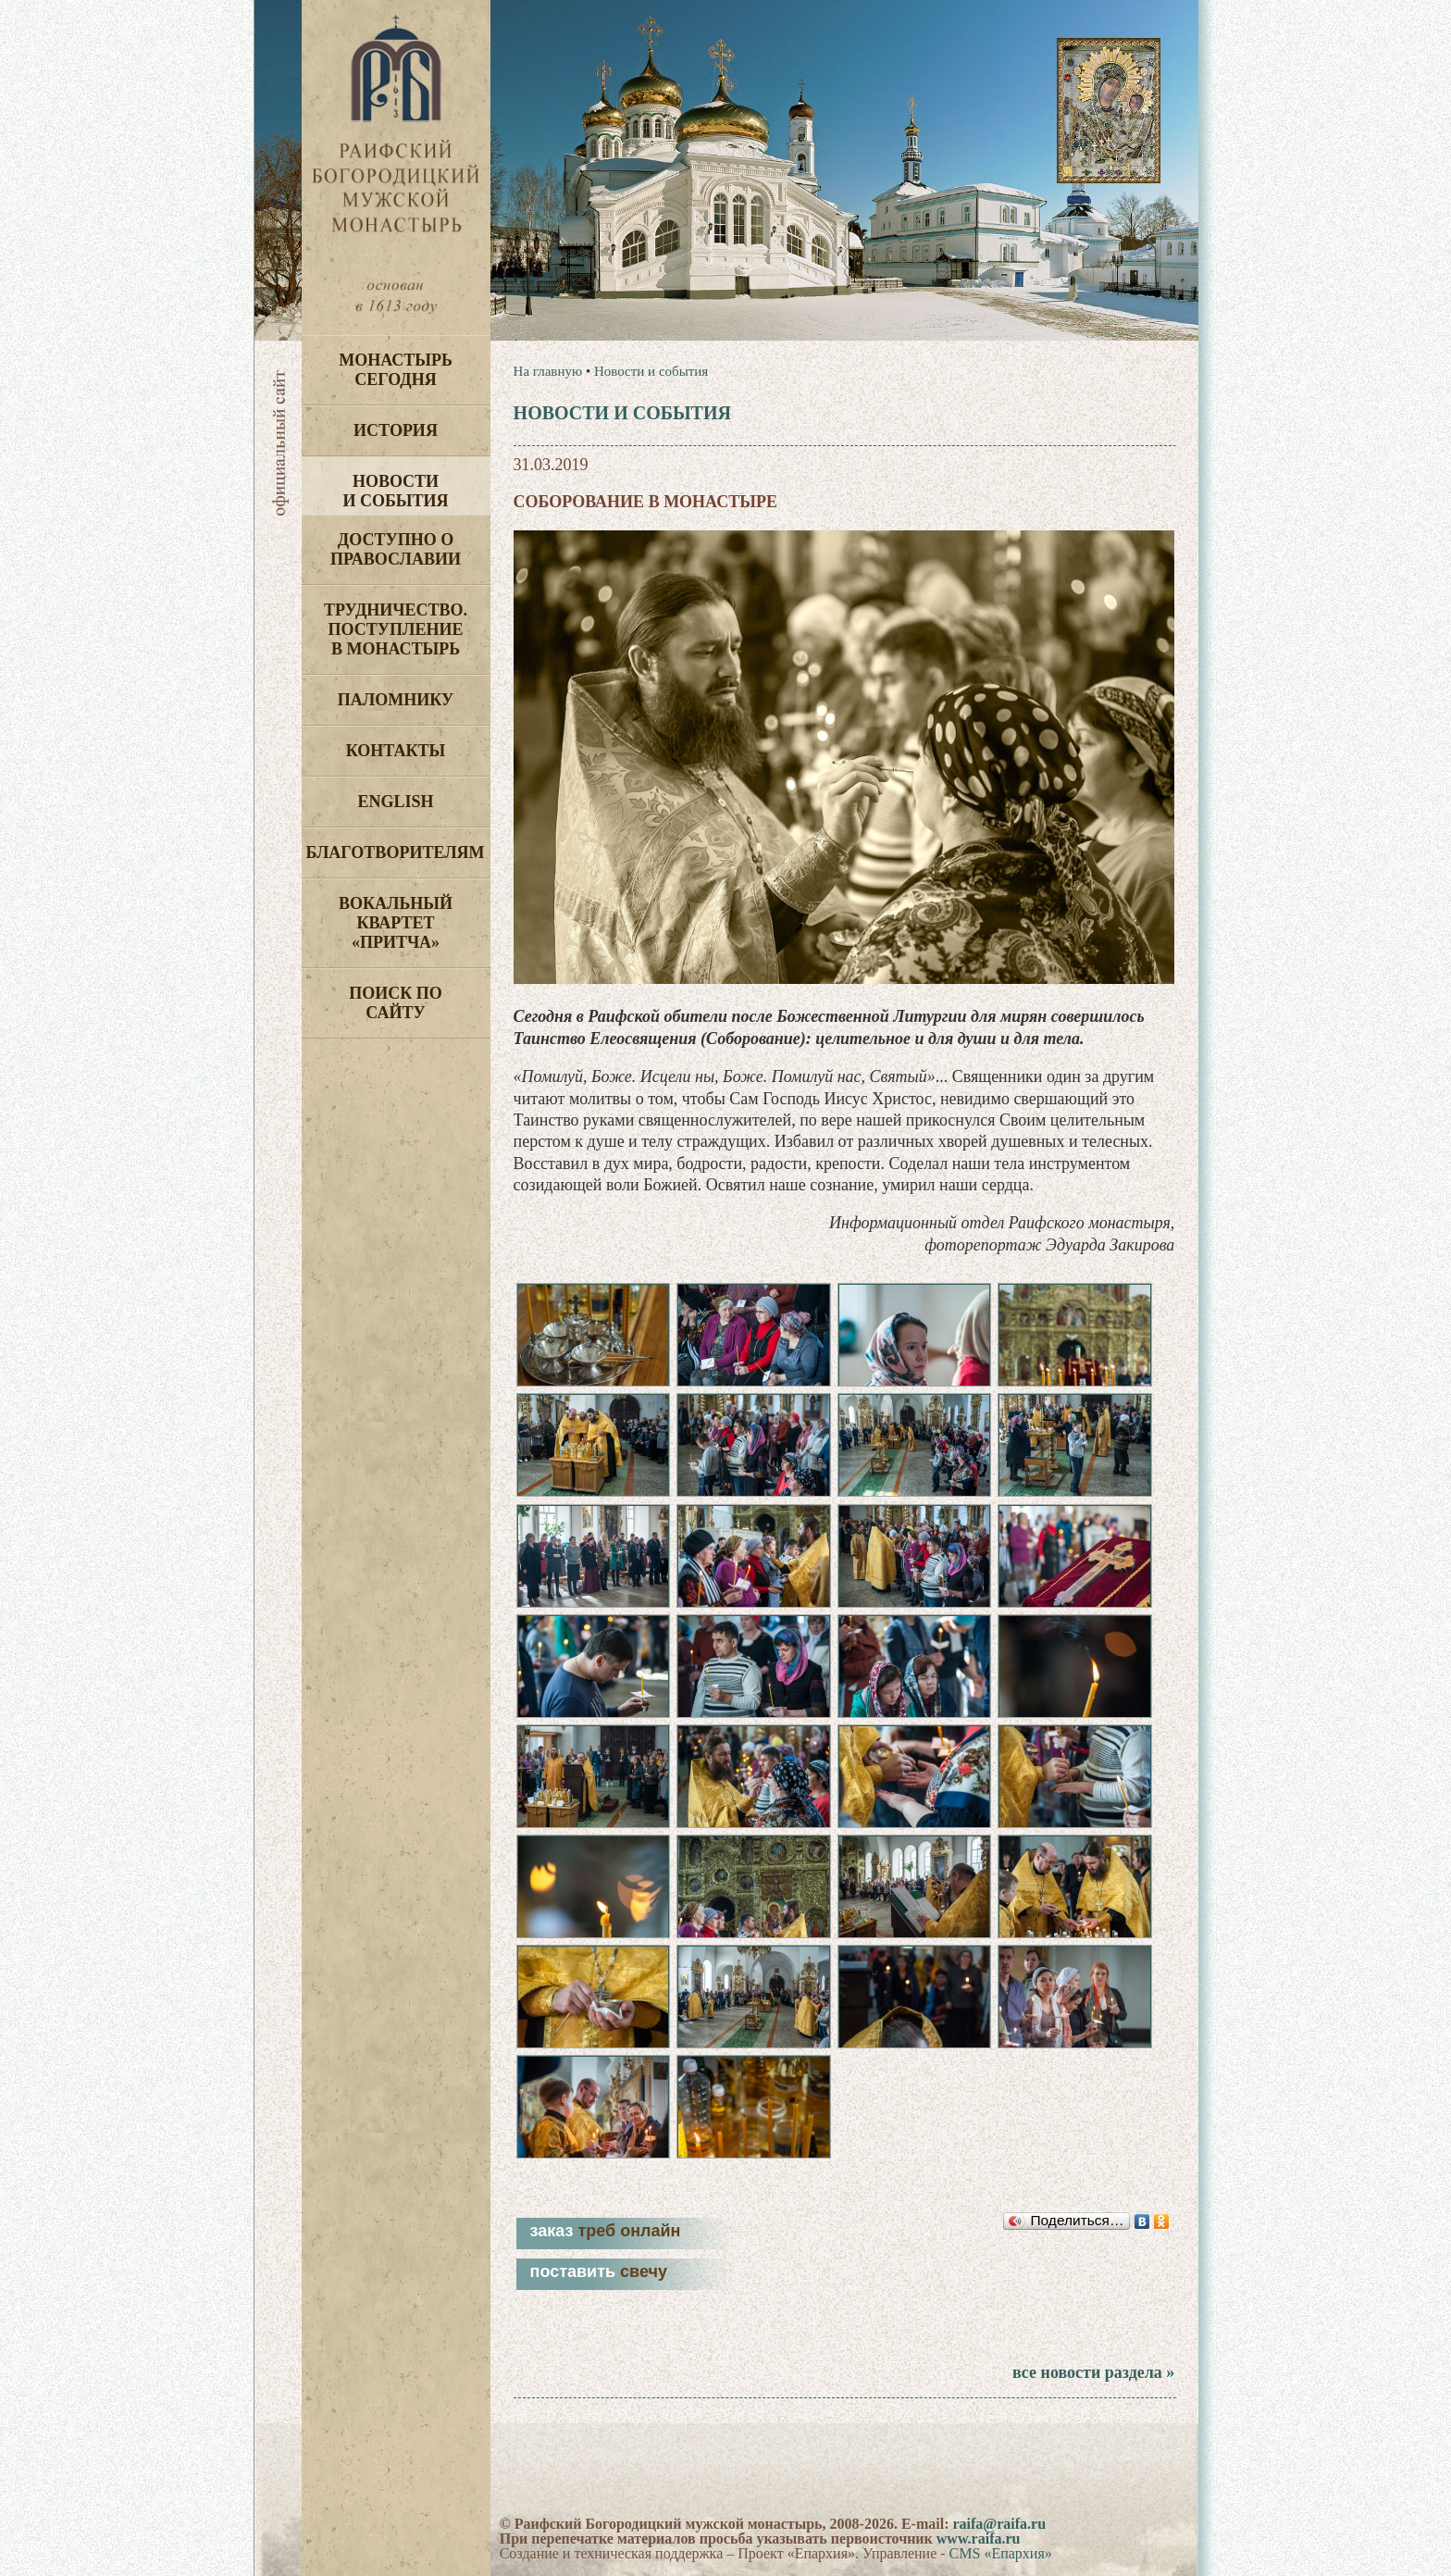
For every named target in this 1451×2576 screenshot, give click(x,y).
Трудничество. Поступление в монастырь (395, 629)
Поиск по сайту (395, 1003)
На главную (548, 371)
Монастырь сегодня (396, 370)
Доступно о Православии (395, 549)
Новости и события (395, 491)
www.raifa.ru (978, 2538)
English (395, 801)
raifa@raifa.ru (999, 2524)
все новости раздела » (1093, 2372)
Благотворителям (395, 852)
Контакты (395, 750)
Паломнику (395, 700)
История (395, 430)
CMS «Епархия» (1000, 2553)
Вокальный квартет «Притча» (396, 923)
